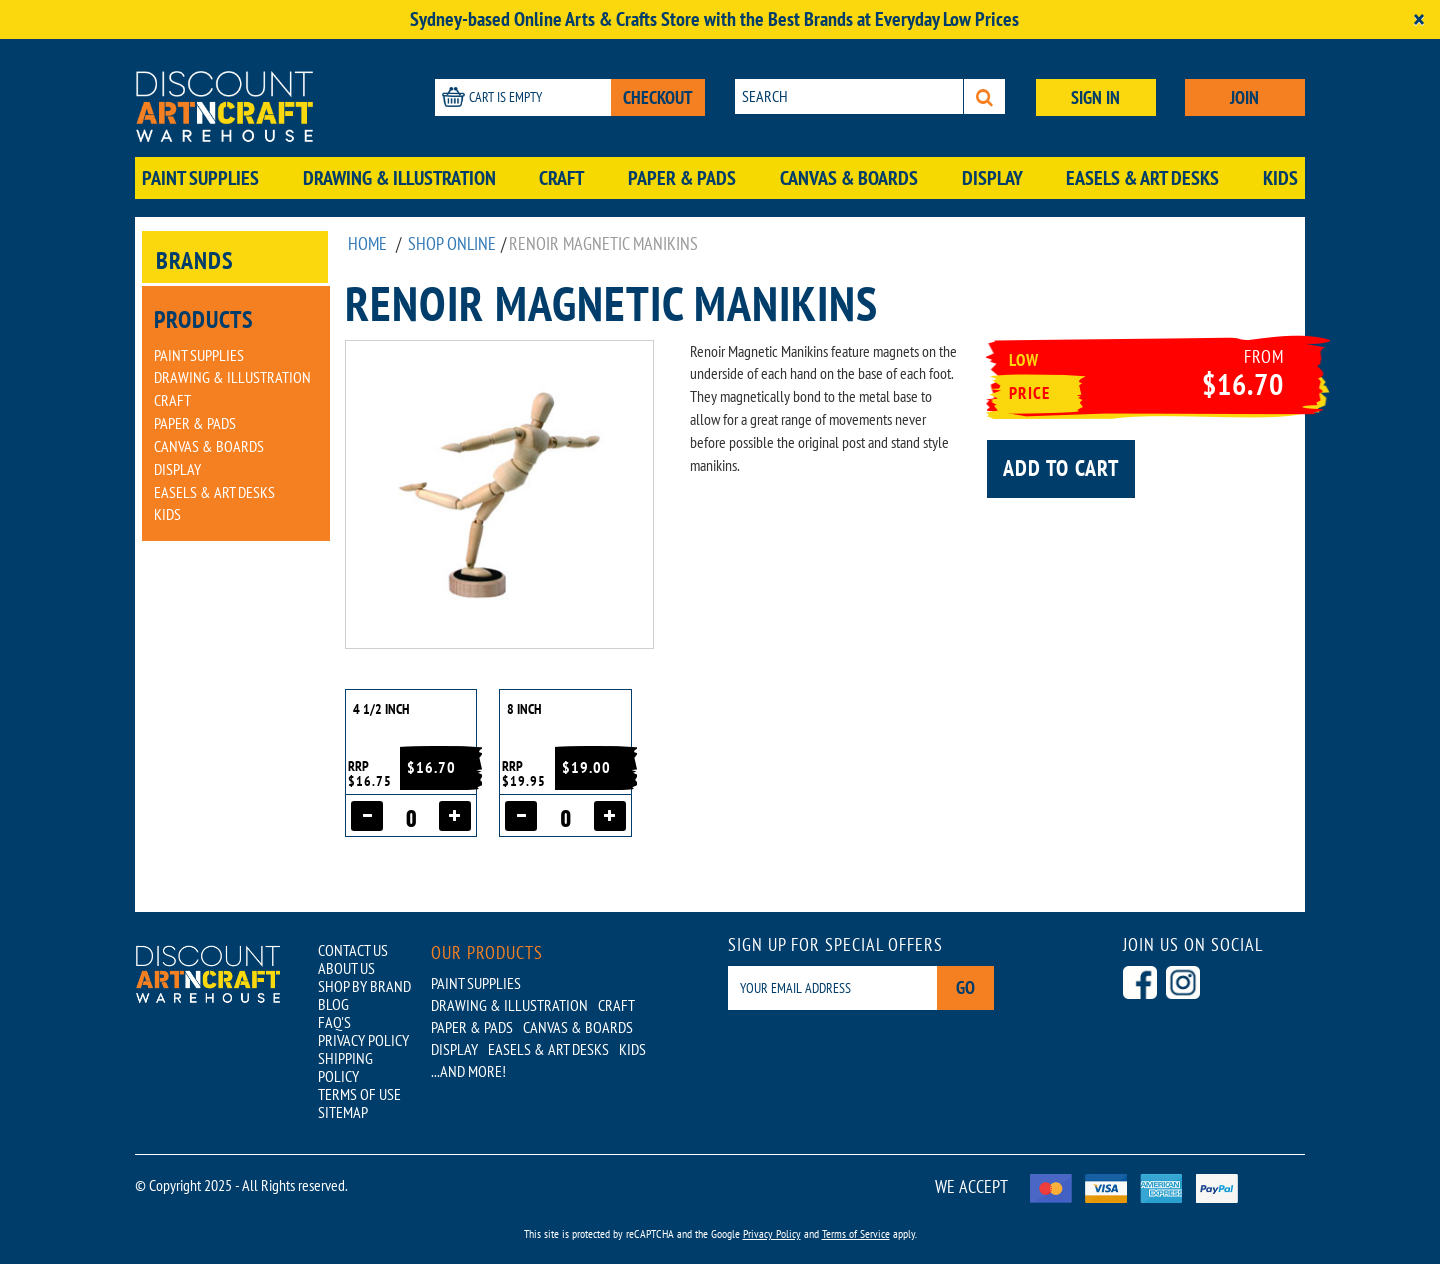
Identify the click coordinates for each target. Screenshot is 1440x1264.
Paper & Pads (682, 178)
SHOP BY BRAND (364, 986)
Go (965, 987)
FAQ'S (334, 1022)
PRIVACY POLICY (363, 1040)
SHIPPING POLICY (345, 1067)
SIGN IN (1095, 97)
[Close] (1419, 19)
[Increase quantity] (455, 816)
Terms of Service (856, 1233)
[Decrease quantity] (367, 816)
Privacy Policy (772, 1233)
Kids (1280, 178)
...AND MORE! (468, 1071)
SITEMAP (343, 1112)
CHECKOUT (658, 97)
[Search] (984, 96)
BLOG (333, 1004)
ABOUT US (346, 968)
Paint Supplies (200, 178)
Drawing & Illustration (399, 178)
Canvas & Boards (849, 178)
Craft (561, 178)
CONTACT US (353, 950)
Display (992, 178)
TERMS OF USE (359, 1094)
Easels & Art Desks (1142, 178)
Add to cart (1061, 468)
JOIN (1244, 97)
